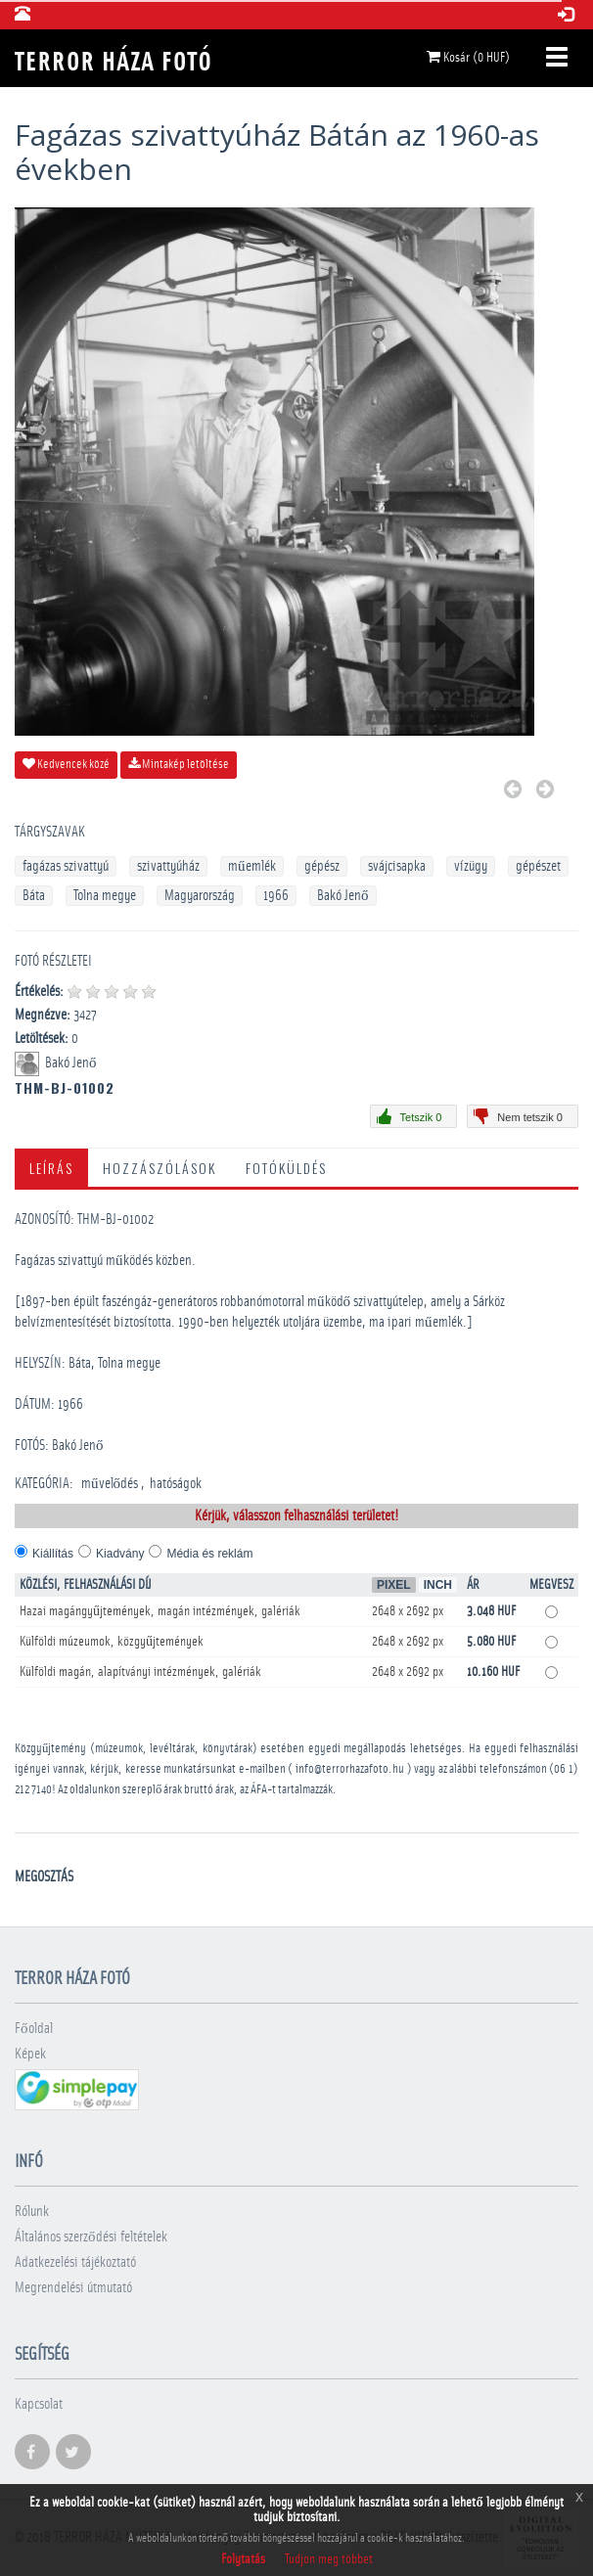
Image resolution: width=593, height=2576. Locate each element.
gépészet (538, 866)
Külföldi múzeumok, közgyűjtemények (112, 1642)
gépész (322, 866)
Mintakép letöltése (178, 764)
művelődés (109, 1483)
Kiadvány (120, 1553)
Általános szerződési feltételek (91, 2237)
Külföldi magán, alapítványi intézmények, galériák (140, 1672)
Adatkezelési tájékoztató (75, 2262)
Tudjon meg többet (329, 2559)
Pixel (394, 1585)
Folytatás (243, 2559)
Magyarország (199, 895)
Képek (30, 2054)
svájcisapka (397, 866)
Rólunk (32, 2211)
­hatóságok (176, 1483)
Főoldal (34, 2028)
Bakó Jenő (343, 895)
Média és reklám (209, 1553)
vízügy (470, 866)
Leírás (51, 1167)
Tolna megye (104, 895)
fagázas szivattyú (66, 866)
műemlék (252, 866)
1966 (276, 895)
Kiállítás (52, 1553)
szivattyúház (168, 866)
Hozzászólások (159, 1167)
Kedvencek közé (66, 764)
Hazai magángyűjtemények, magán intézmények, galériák (160, 1611)
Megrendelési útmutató (73, 2288)
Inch (438, 1585)
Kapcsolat (39, 2404)
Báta (34, 895)
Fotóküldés (286, 1167)
